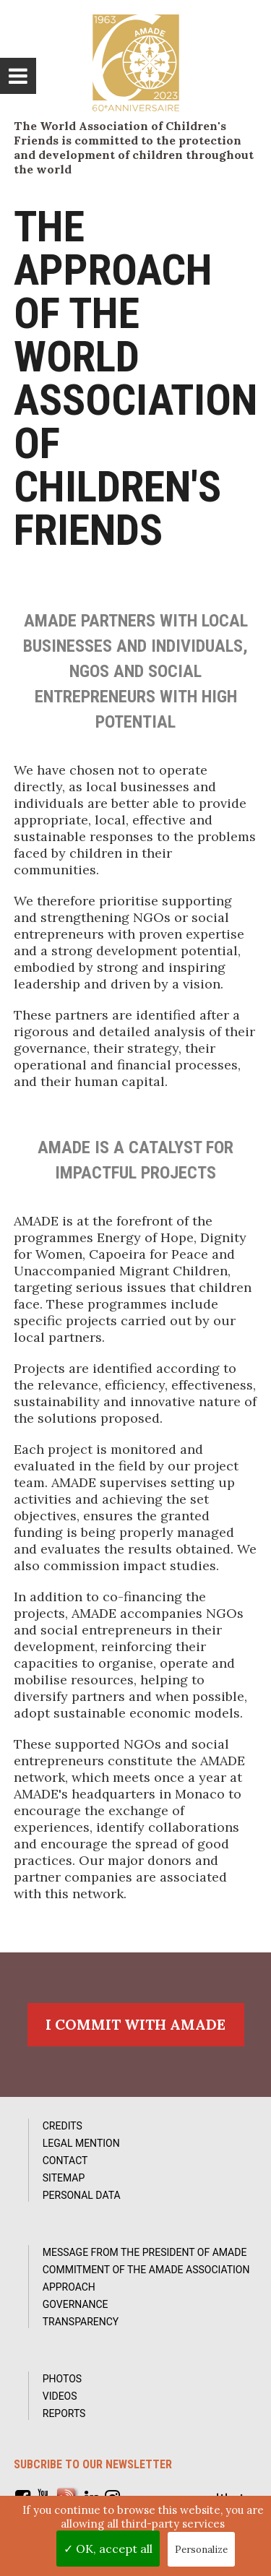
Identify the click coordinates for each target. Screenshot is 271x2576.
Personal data (82, 2195)
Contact (65, 2160)
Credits (62, 2126)
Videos (60, 2396)
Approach (69, 2287)
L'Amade (136, 62)
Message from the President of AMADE (145, 2252)
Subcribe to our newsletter (93, 2464)
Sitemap (64, 2178)
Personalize (201, 2549)
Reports (64, 2413)
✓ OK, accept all (108, 2548)
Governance (75, 2304)
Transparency (81, 2321)
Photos (62, 2379)
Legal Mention (81, 2143)
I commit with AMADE (135, 2024)
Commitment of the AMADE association (146, 2269)
